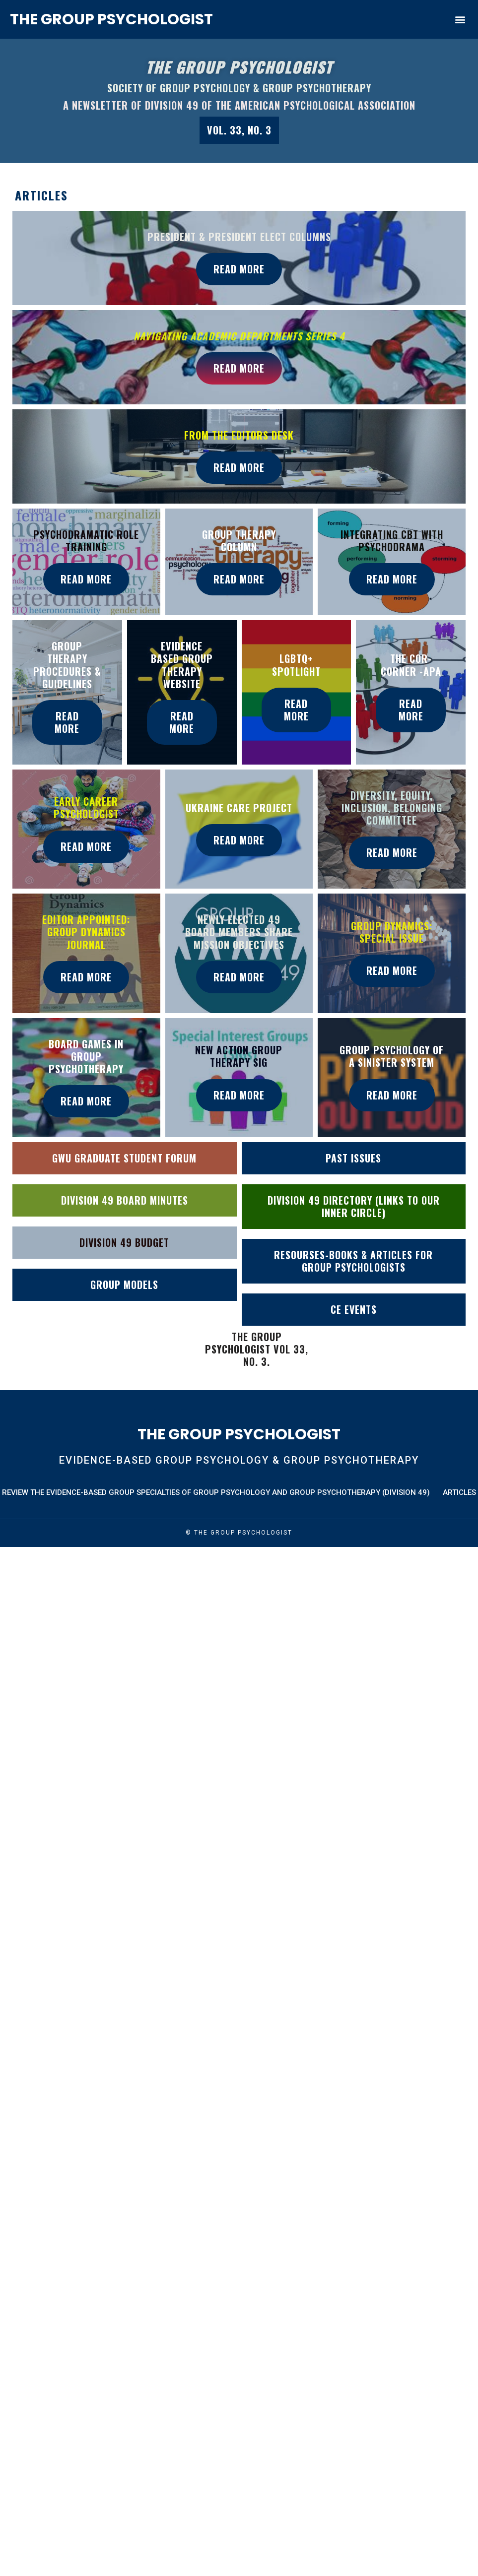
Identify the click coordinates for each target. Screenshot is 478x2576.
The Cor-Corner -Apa (411, 665)
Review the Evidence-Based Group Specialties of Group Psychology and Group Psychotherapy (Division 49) (216, 1494)
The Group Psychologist (111, 19)
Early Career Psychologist (86, 808)
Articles (459, 1494)
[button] (460, 19)
